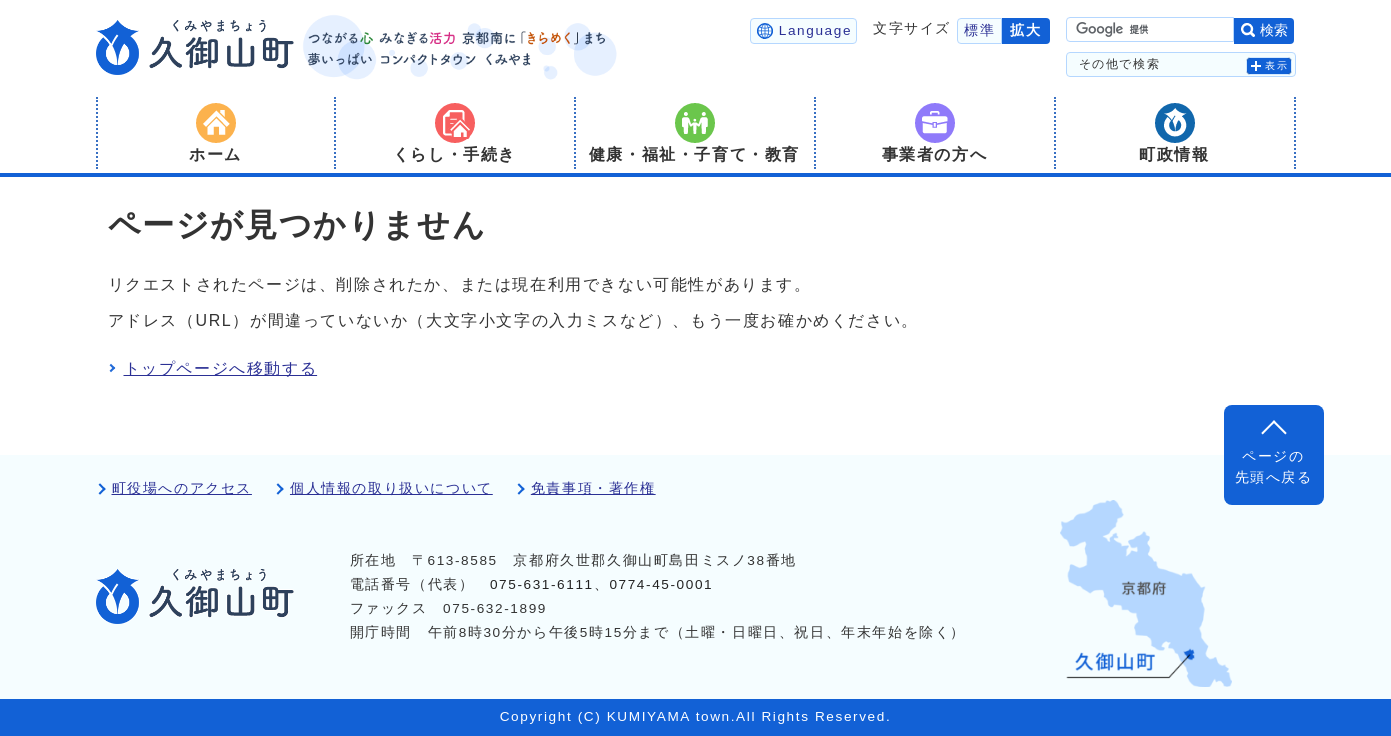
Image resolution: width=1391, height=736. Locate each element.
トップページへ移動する (221, 368)
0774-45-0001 (661, 584)
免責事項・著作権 (593, 488)
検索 (1274, 30)
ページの (1274, 468)
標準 (979, 30)
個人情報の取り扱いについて (391, 488)
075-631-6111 (542, 584)
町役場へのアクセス (182, 488)
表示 (1276, 65)
